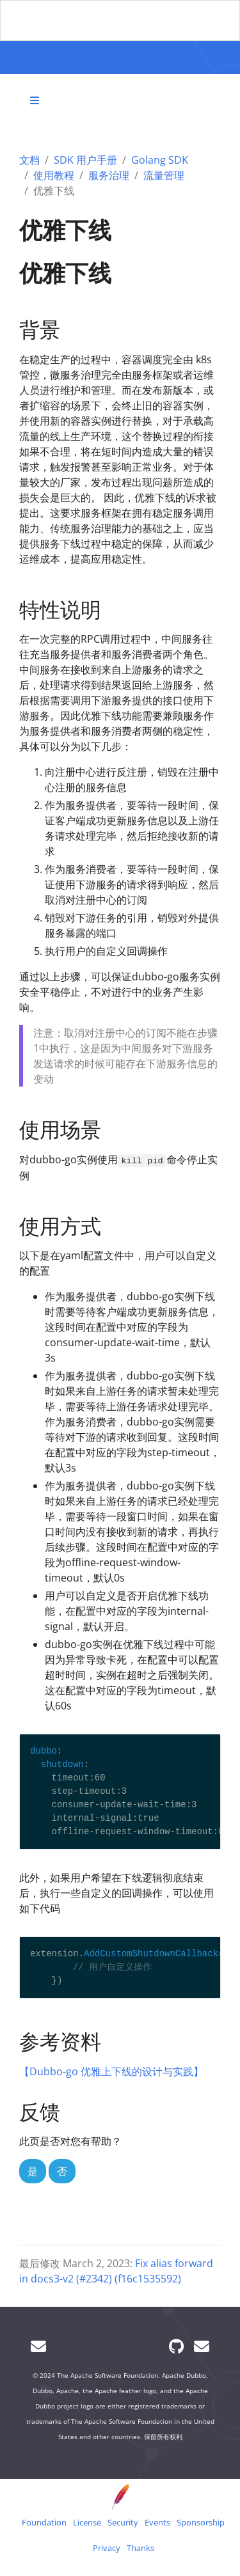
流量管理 (163, 175)
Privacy (106, 2548)
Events (157, 2522)
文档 (29, 160)
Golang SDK (159, 160)
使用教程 (53, 175)
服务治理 (108, 175)
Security (123, 2522)
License (87, 2522)
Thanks (140, 2548)
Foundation (44, 2522)
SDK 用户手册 (85, 160)
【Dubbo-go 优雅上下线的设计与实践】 (111, 2071)
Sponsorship (201, 2522)
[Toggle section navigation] (34, 100)
